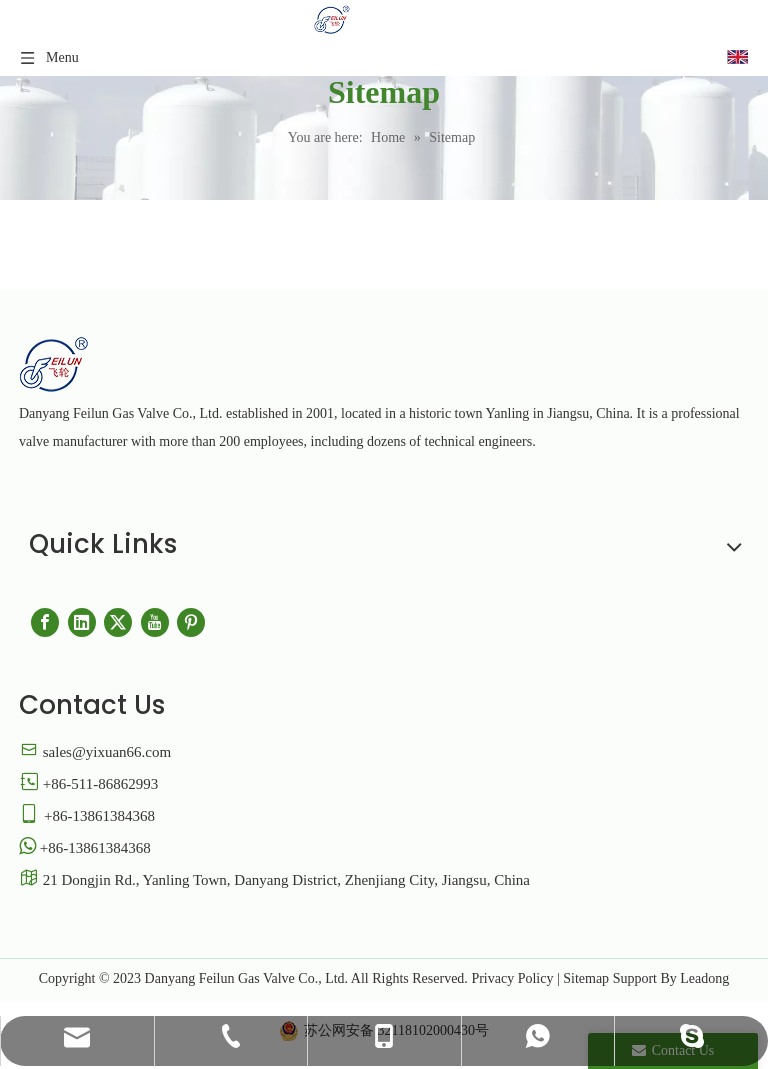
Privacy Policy (512, 978)
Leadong (704, 978)
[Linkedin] (82, 622)
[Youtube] (155, 622)
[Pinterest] (191, 622)
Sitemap (586, 978)
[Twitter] (118, 622)
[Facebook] (45, 622)
